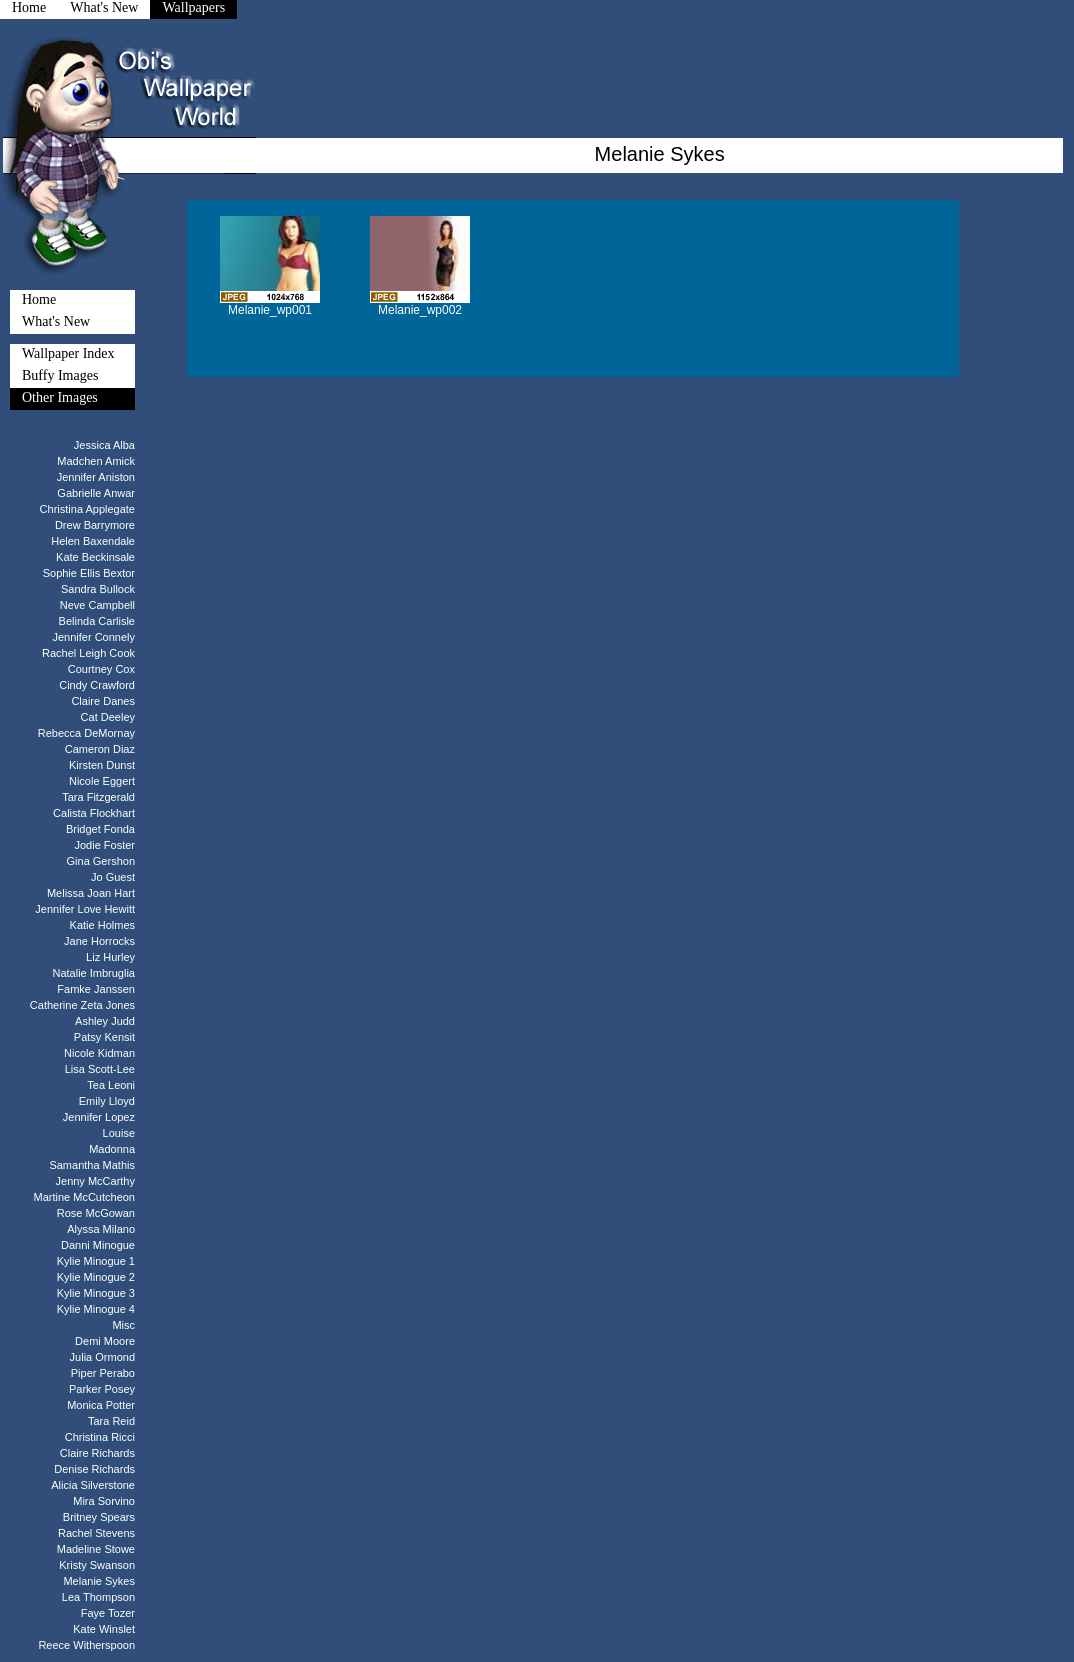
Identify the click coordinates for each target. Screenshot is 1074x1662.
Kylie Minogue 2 (96, 1277)
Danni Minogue (98, 1245)
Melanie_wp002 (420, 310)
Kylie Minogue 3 (96, 1293)
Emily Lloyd (107, 1101)
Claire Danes (103, 701)
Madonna (112, 1149)
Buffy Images (60, 375)
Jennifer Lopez (99, 1117)
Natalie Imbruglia (93, 973)
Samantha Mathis (92, 1165)
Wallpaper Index (68, 353)
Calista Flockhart (94, 813)
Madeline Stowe (96, 1549)
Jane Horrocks (99, 941)
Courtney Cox (101, 669)
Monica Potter (101, 1405)
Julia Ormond (102, 1357)
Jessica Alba (104, 445)
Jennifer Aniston (96, 477)
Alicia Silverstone (93, 1485)
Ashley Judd (105, 1021)
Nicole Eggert (102, 781)
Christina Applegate (87, 509)
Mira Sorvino (104, 1501)
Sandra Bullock (98, 589)
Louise (119, 1133)
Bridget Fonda (100, 829)
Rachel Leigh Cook (88, 653)
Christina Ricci (100, 1437)
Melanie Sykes (99, 1581)
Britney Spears (99, 1517)
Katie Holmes (102, 925)
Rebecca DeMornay (86, 733)
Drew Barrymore (95, 525)
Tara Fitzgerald (98, 797)
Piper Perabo (103, 1373)
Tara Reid (111, 1421)
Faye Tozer (108, 1613)
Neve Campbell (97, 605)
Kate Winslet (104, 1629)
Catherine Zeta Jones (82, 1005)
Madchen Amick (96, 461)
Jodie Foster (104, 845)
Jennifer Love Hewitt (85, 909)
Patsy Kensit (104, 1037)
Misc (123, 1325)
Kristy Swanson (97, 1565)
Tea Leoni (111, 1085)
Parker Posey (102, 1389)
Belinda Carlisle (97, 621)
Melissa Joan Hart (91, 893)
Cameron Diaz (100, 749)
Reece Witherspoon (86, 1645)
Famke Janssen (96, 989)
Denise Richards (94, 1469)
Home (39, 299)
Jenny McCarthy (95, 1181)
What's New (56, 321)
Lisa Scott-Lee (100, 1069)
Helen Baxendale (93, 541)
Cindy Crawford (97, 685)
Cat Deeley (108, 717)
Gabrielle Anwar (96, 493)
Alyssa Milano (101, 1229)
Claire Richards (97, 1453)
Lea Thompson (98, 1597)
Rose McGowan (96, 1213)
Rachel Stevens (96, 1533)
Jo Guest (113, 877)
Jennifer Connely (93, 637)
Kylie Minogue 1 (96, 1261)
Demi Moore (105, 1341)
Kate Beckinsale (95, 557)
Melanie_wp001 (270, 310)
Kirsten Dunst (102, 765)
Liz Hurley (110, 957)
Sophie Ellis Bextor (89, 573)
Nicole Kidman (99, 1053)
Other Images (60, 397)
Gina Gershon (101, 861)
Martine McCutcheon (85, 1197)
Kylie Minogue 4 (96, 1309)
